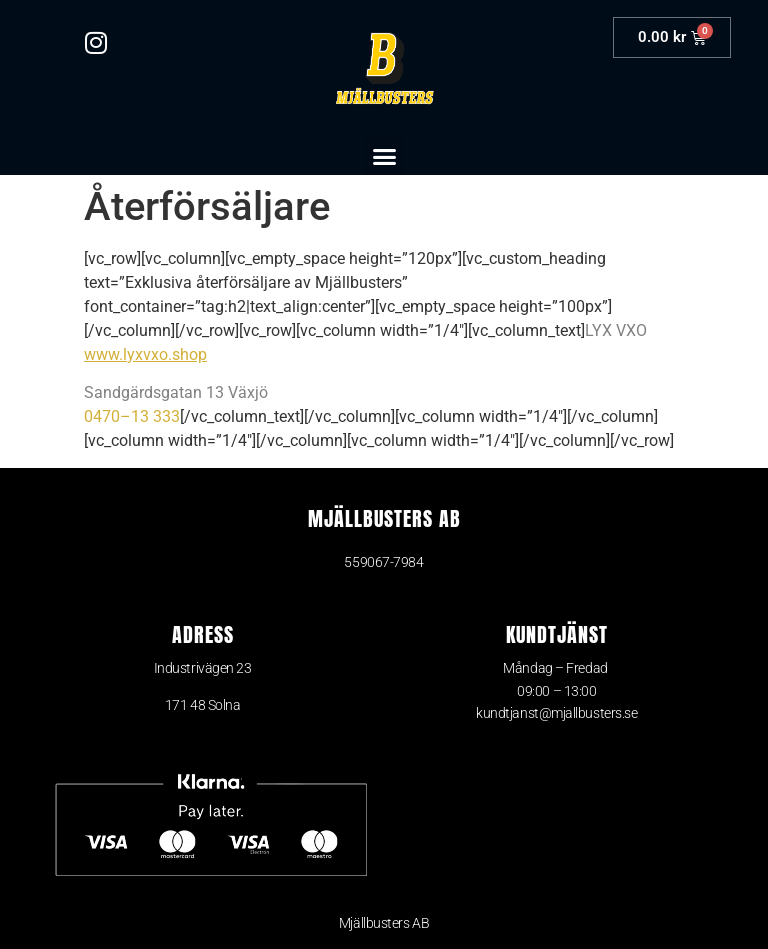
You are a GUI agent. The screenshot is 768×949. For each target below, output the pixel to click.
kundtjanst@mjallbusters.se (556, 713)
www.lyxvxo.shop (145, 354)
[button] (384, 156)
